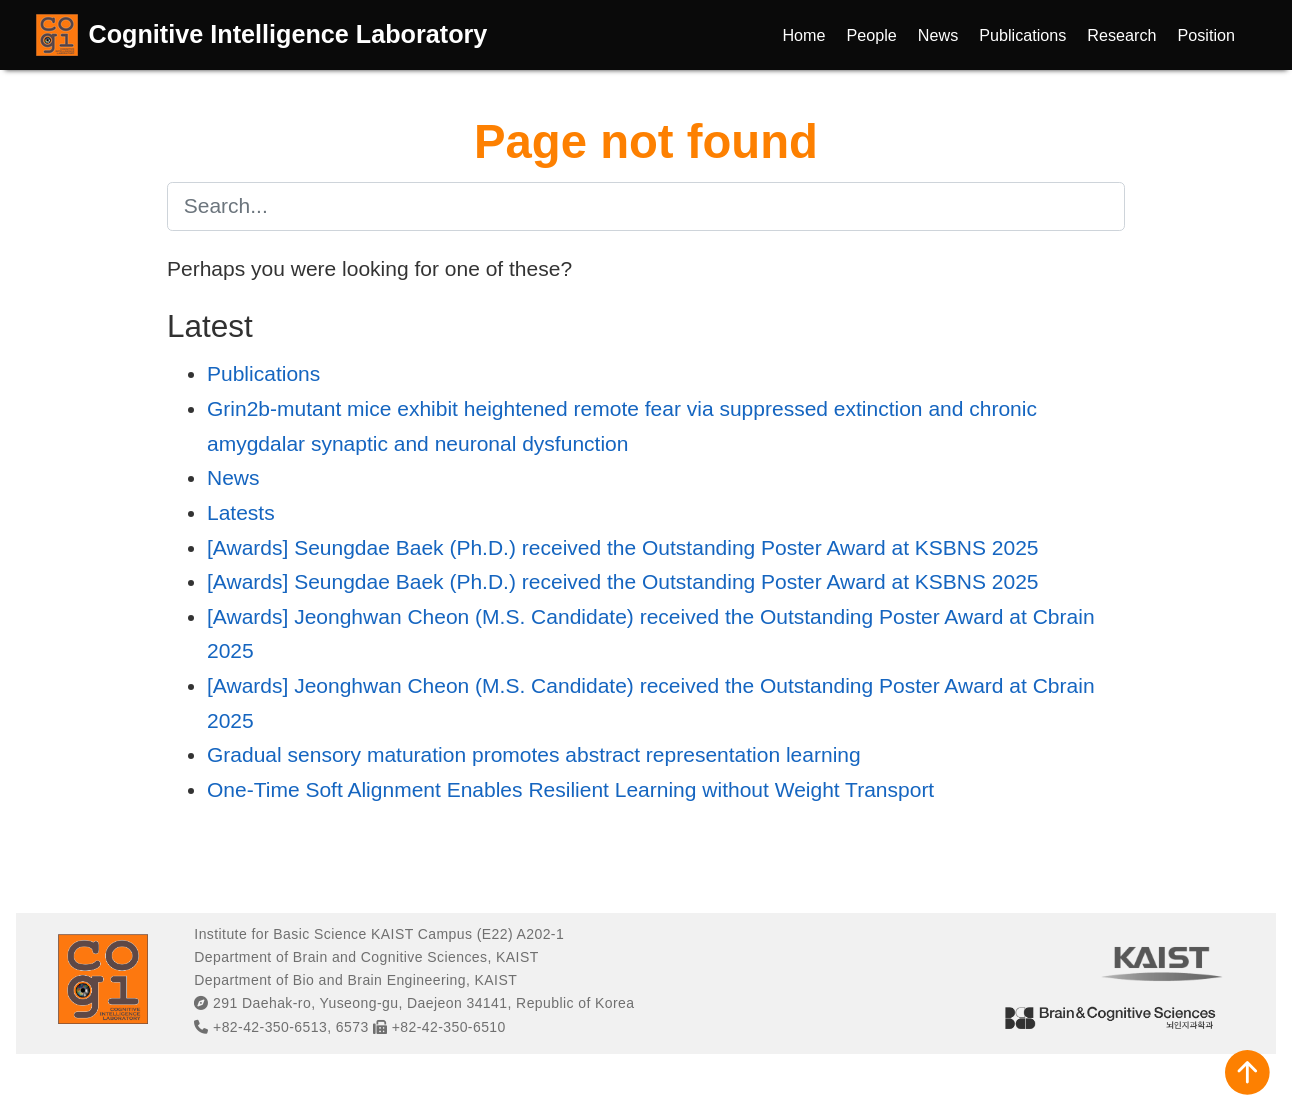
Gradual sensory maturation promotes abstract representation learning (534, 754)
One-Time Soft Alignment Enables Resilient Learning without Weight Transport (570, 789)
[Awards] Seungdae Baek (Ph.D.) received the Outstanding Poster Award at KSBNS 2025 (623, 547)
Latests (241, 512)
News (233, 477)
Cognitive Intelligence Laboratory (288, 34)
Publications (263, 373)
